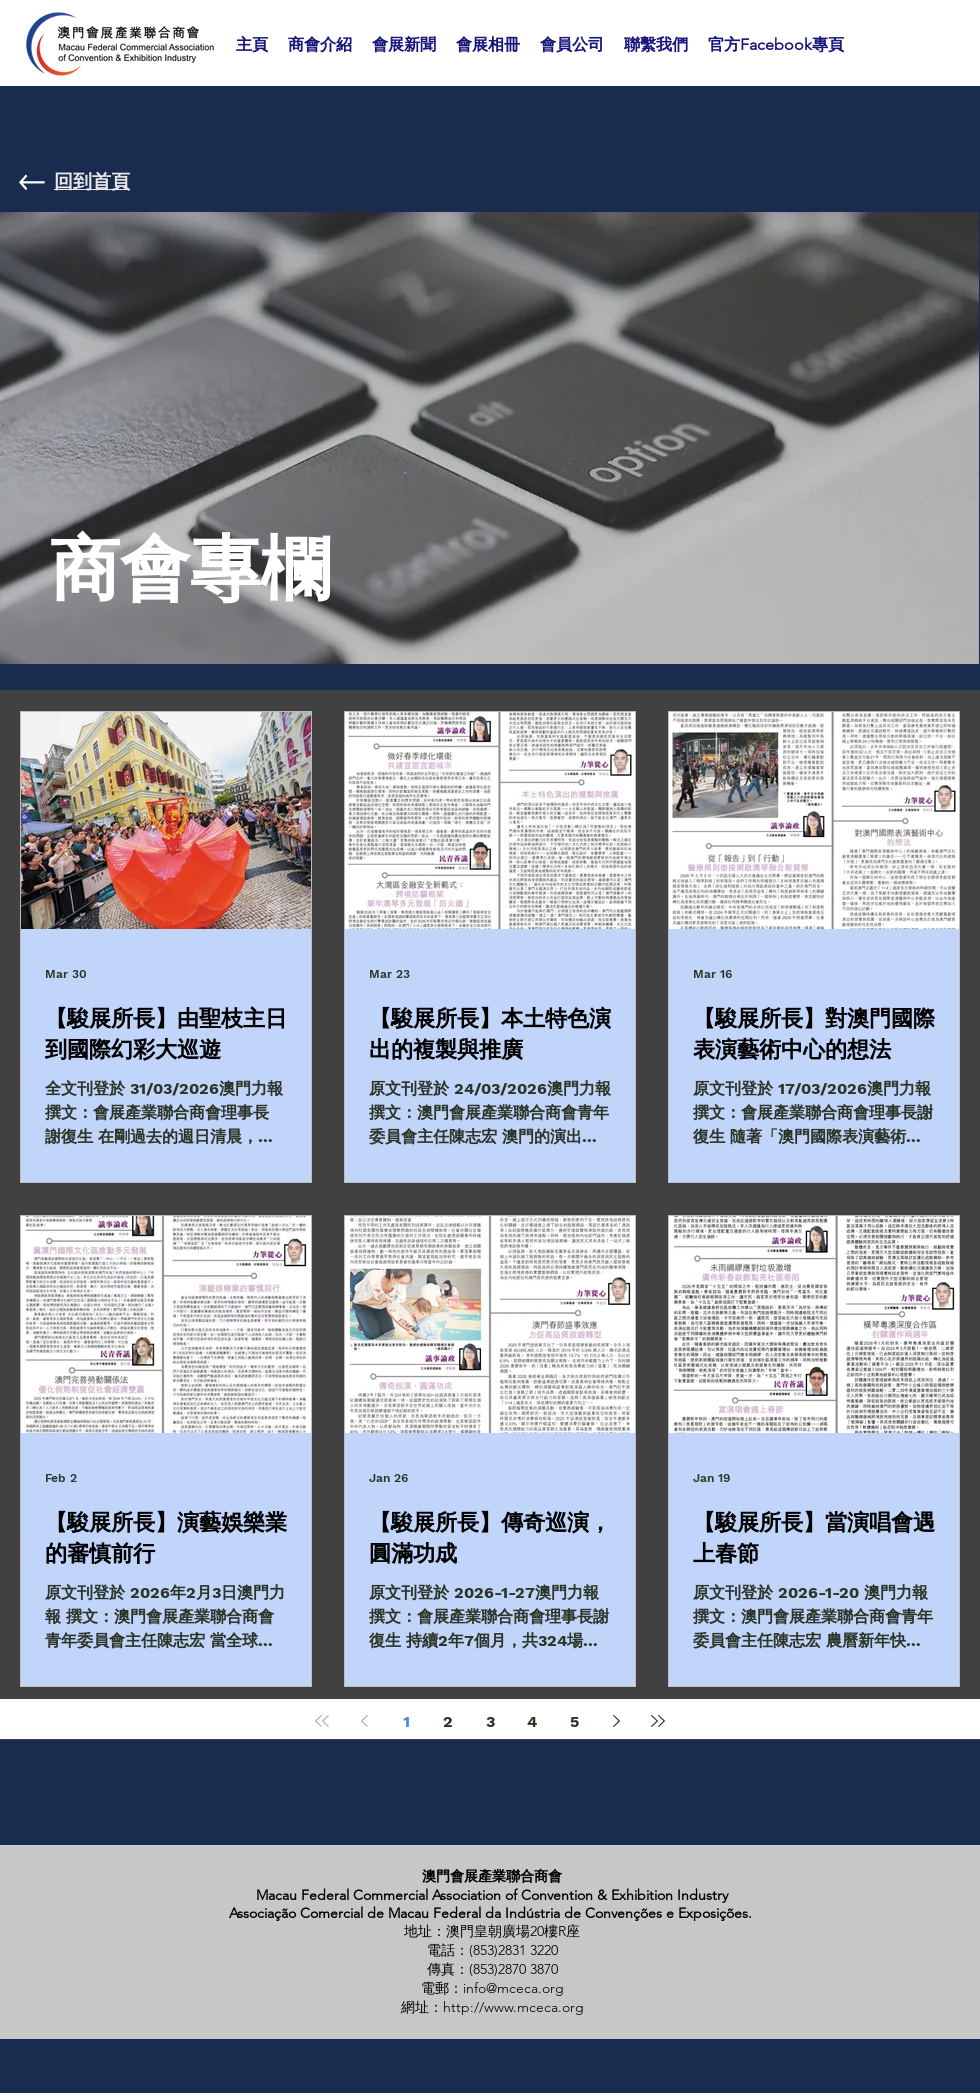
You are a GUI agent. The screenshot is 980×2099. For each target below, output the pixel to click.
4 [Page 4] (532, 1721)
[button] (320, 45)
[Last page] (658, 1721)
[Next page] (616, 1721)
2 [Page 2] (448, 1721)
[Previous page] (364, 1721)
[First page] (322, 1721)
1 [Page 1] (406, 1721)
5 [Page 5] (574, 1721)
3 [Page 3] (490, 1721)
